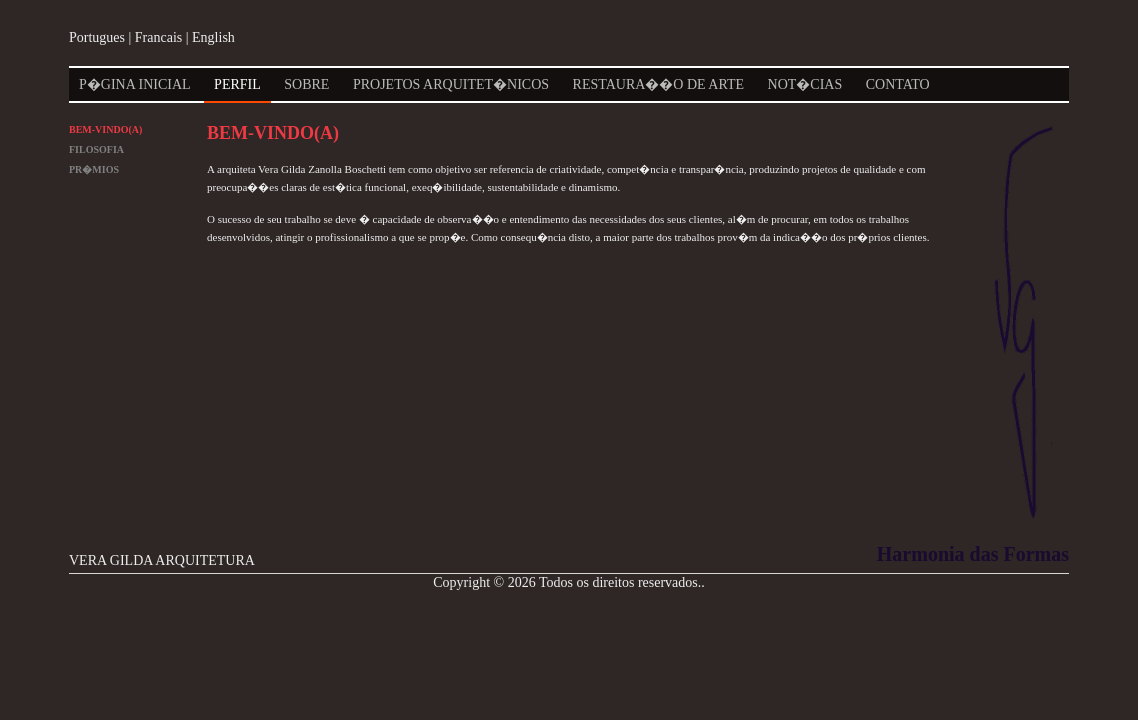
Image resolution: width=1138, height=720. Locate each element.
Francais (158, 37)
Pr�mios (94, 169)
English (213, 37)
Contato (898, 84)
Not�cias (805, 84)
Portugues (97, 37)
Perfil (237, 84)
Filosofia (96, 149)
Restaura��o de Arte (659, 84)
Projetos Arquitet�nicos (451, 84)
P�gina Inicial (135, 84)
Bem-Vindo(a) (105, 129)
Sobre (306, 84)
